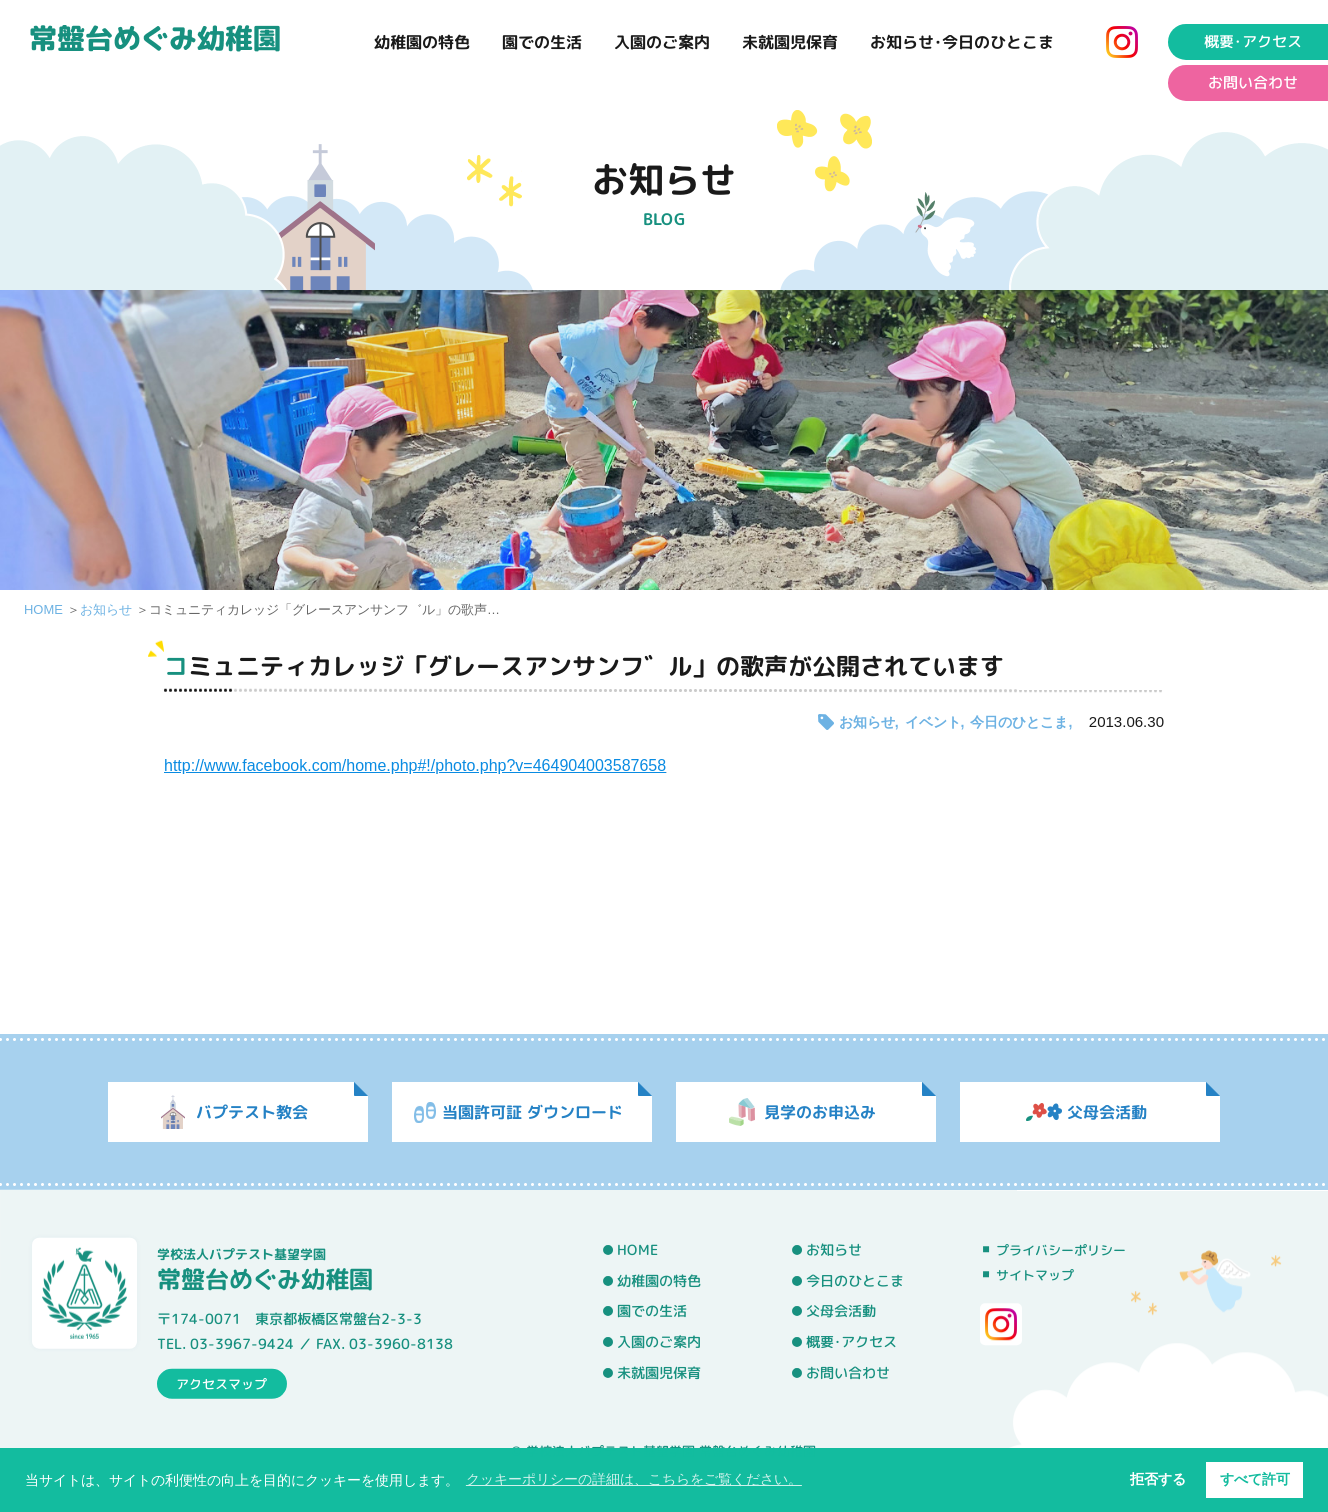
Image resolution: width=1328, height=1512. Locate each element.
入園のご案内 (662, 42)
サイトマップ (1035, 1275)
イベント (933, 722)
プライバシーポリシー (1061, 1250)
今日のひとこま (1019, 722)
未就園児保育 (790, 42)
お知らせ (106, 609)
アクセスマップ (221, 1383)
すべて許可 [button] (1255, 1479)
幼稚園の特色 (422, 42)
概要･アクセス (851, 1342)
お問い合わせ (848, 1373)
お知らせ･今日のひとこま (962, 42)
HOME (43, 609)
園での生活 (542, 42)
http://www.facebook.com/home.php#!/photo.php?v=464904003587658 (415, 765)
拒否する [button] (1158, 1479)
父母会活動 (841, 1312)
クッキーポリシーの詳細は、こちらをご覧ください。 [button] (634, 1479)
